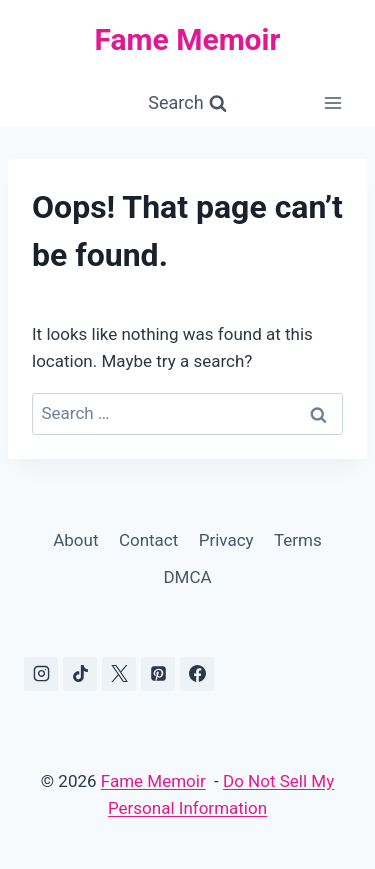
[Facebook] (197, 674)
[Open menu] (332, 103)
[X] (119, 674)
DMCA (187, 577)
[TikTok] (80, 674)
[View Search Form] (187, 103)
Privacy (226, 540)
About (75, 540)
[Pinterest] (158, 674)
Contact (148, 540)
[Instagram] (41, 674)
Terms (298, 540)
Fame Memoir (153, 781)
